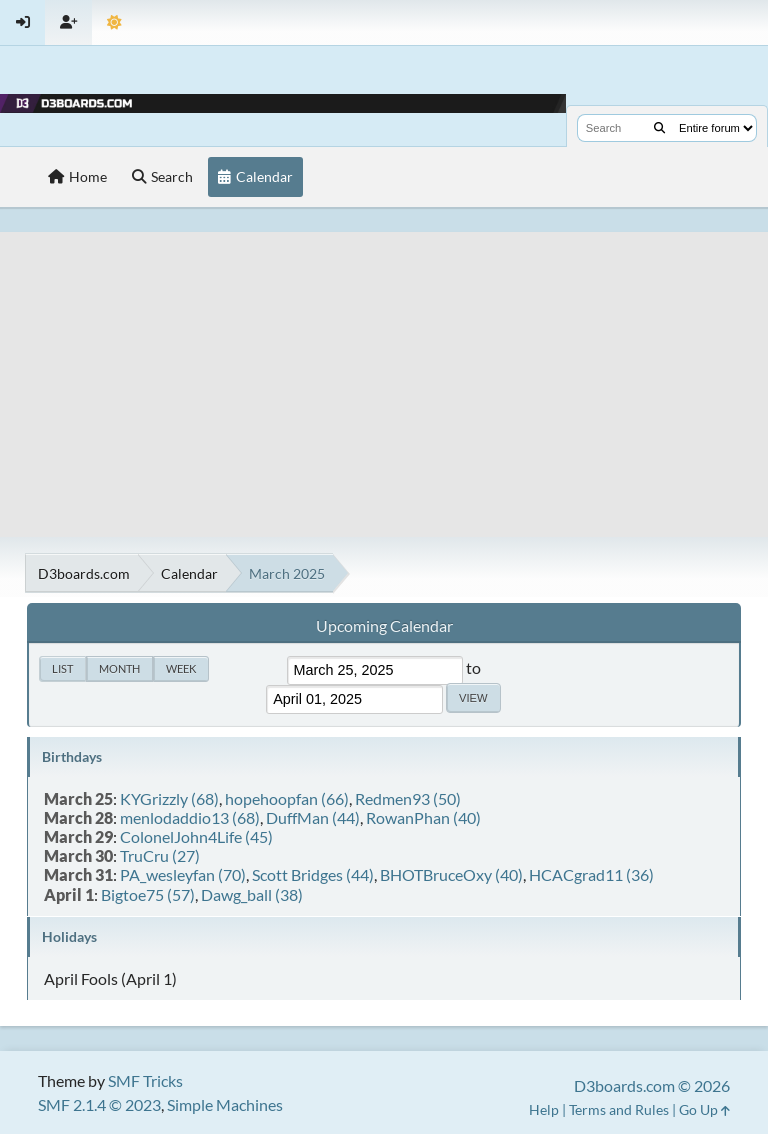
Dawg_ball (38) (252, 894)
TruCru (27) (160, 855)
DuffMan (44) (313, 817)
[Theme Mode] (114, 22)
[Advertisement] (384, 372)
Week (181, 668)
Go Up (704, 1109)
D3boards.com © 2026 (652, 1085)
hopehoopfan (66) (287, 798)
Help (544, 1109)
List (62, 668)
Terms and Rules (619, 1109)
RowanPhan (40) (423, 817)
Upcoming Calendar (384, 625)
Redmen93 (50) (408, 798)
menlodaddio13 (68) (190, 817)
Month (119, 668)
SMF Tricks (145, 1080)
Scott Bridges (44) (313, 874)
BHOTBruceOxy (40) (451, 874)
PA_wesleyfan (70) (183, 874)
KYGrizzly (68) (169, 798)
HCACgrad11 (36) (591, 874)
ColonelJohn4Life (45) (196, 836)
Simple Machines (225, 1104)
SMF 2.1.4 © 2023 (99, 1104)
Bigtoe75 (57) (148, 894)
